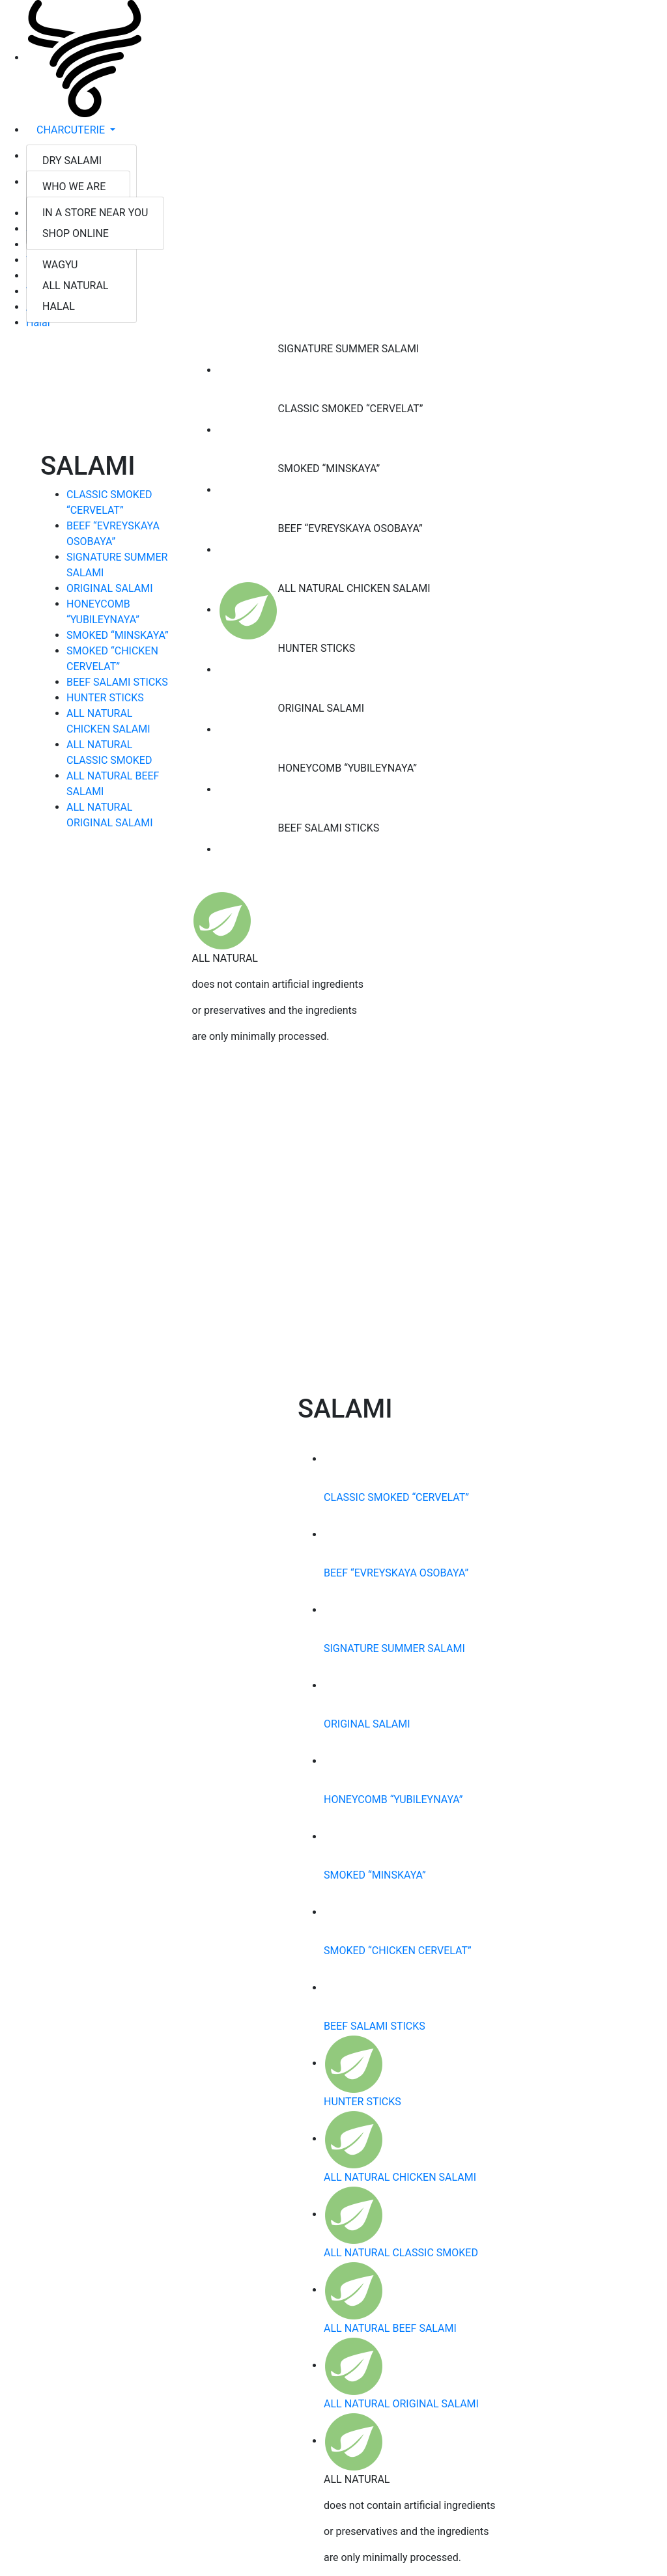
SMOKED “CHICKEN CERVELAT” (398, 1950)
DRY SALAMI (72, 160)
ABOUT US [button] (62, 156)
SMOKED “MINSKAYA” (117, 635)
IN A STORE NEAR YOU (95, 212)
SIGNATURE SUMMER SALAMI (394, 1648)
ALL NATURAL (75, 285)
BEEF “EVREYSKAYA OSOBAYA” (396, 1573)
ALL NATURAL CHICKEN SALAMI (400, 2177)
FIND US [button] (57, 182)
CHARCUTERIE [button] (71, 130)
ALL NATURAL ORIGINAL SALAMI (401, 2404)
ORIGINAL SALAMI (109, 588)
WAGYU (60, 265)
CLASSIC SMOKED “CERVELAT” (396, 1497)
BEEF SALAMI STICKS (117, 682)
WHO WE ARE (74, 186)
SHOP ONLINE (75, 233)
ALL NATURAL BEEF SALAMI (390, 2328)
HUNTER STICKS (105, 698)
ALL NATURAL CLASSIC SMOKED (401, 2253)
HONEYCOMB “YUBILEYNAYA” (393, 1799)
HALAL (58, 306)
